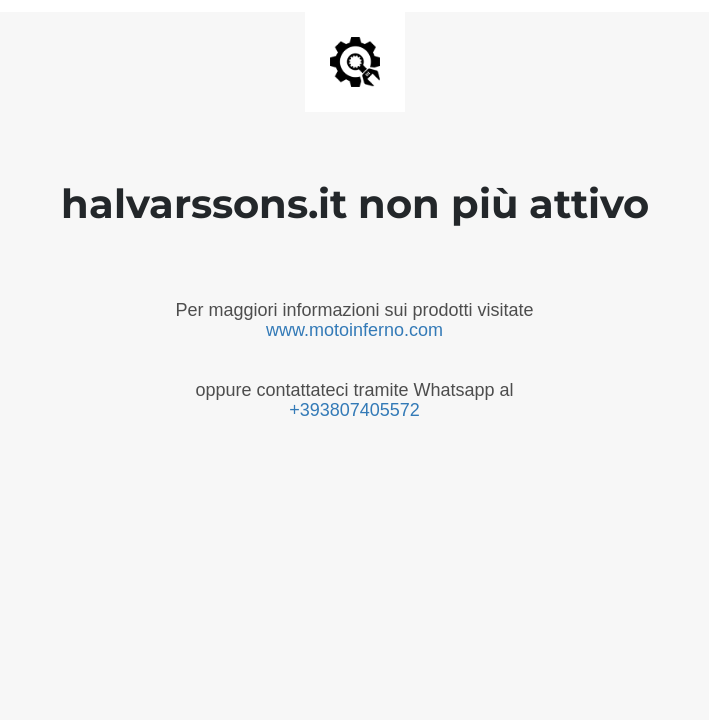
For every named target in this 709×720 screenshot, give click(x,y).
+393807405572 (354, 410)
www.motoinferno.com (354, 330)
